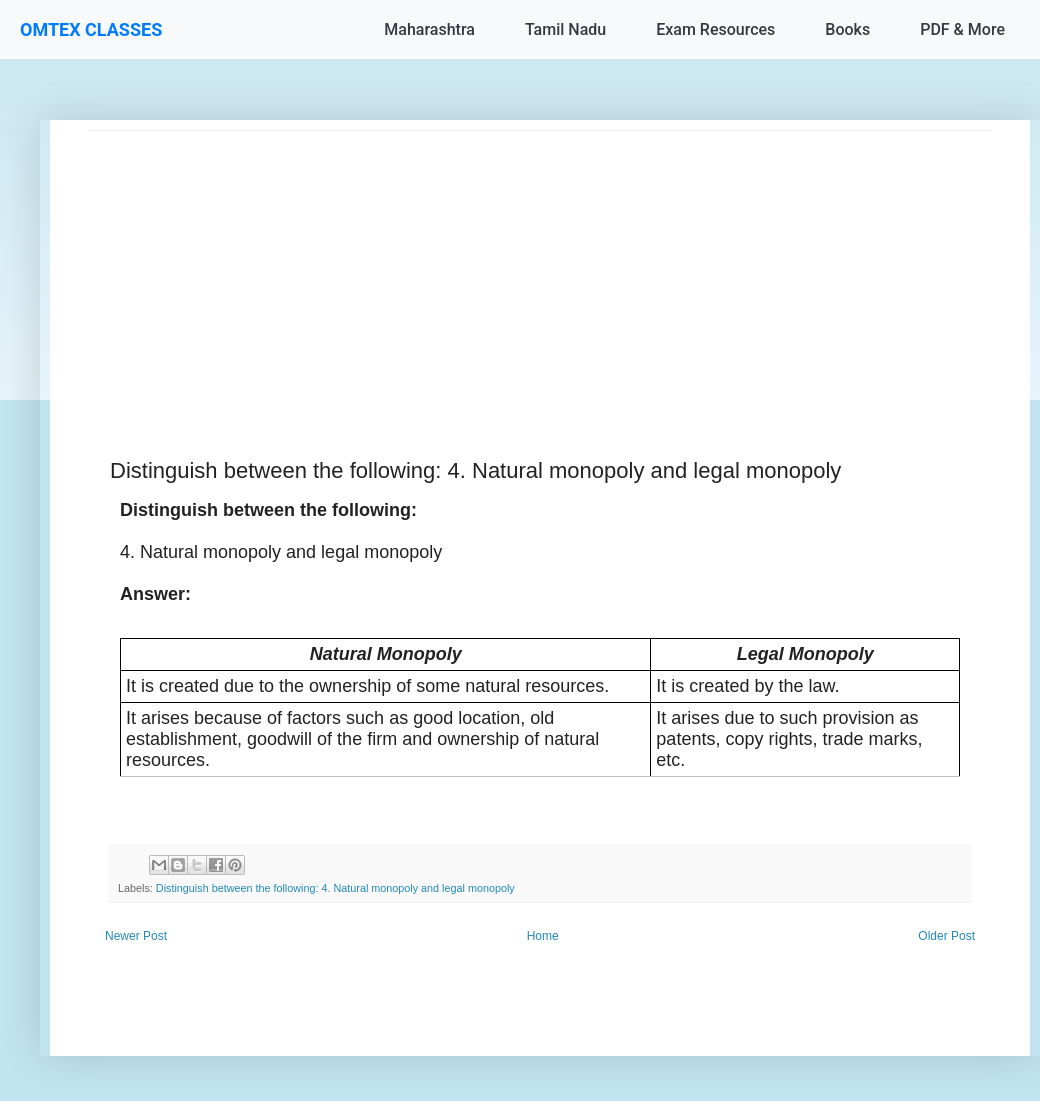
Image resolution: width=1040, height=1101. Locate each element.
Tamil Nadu (565, 29)
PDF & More (962, 29)
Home (543, 936)
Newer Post (136, 936)
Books (847, 29)
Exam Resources (715, 29)
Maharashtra (429, 29)
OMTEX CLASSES (91, 29)
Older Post (946, 936)
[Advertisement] (540, 271)
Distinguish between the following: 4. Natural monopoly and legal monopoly (335, 888)
